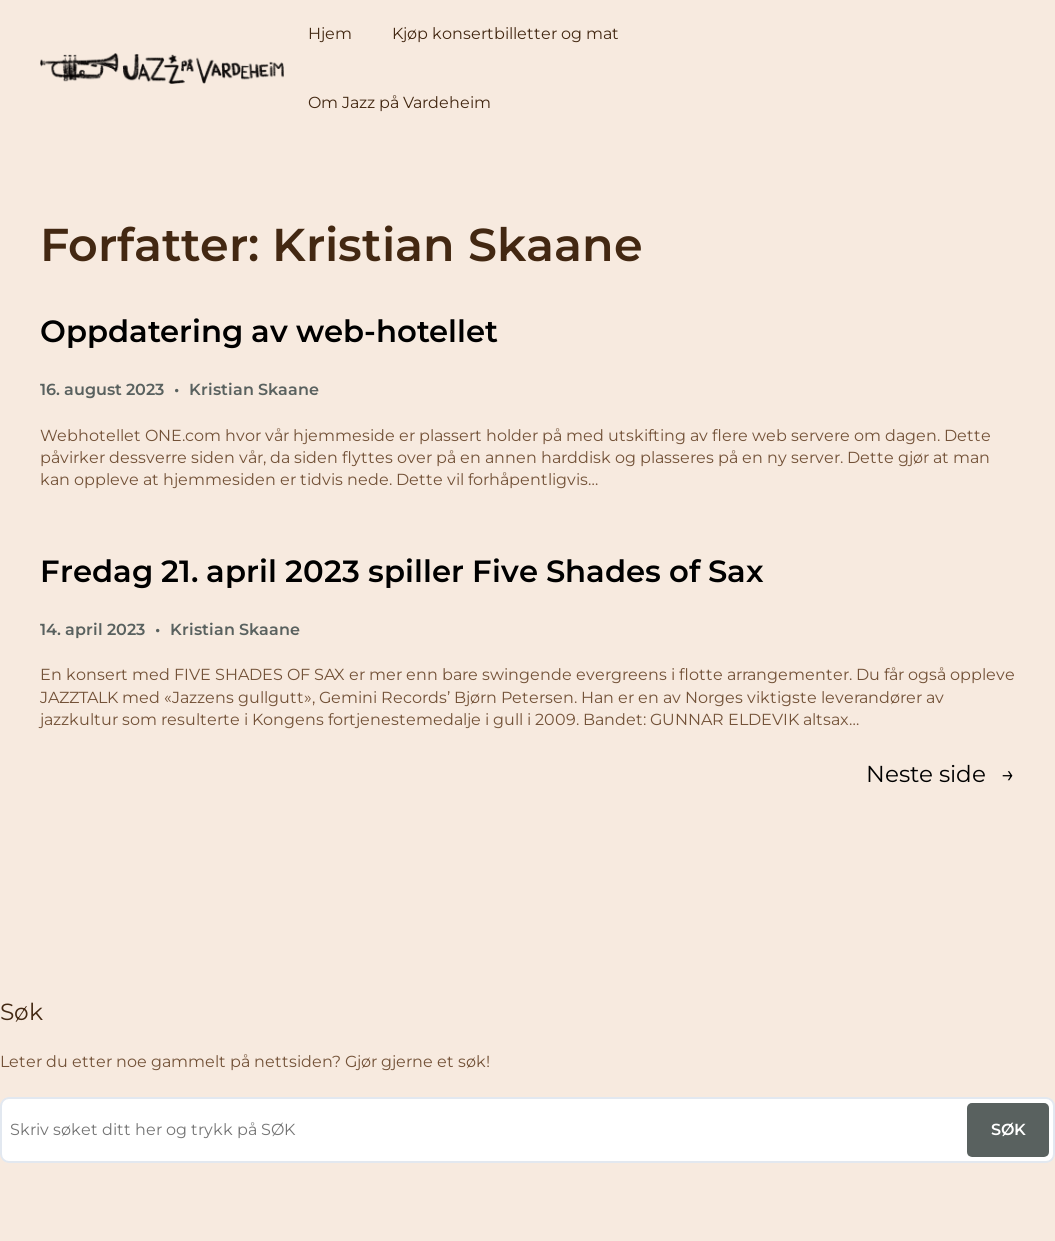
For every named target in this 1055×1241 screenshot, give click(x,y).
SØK (1008, 1129)
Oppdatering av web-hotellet (269, 331)
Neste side (940, 774)
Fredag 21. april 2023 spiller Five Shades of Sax (402, 571)
